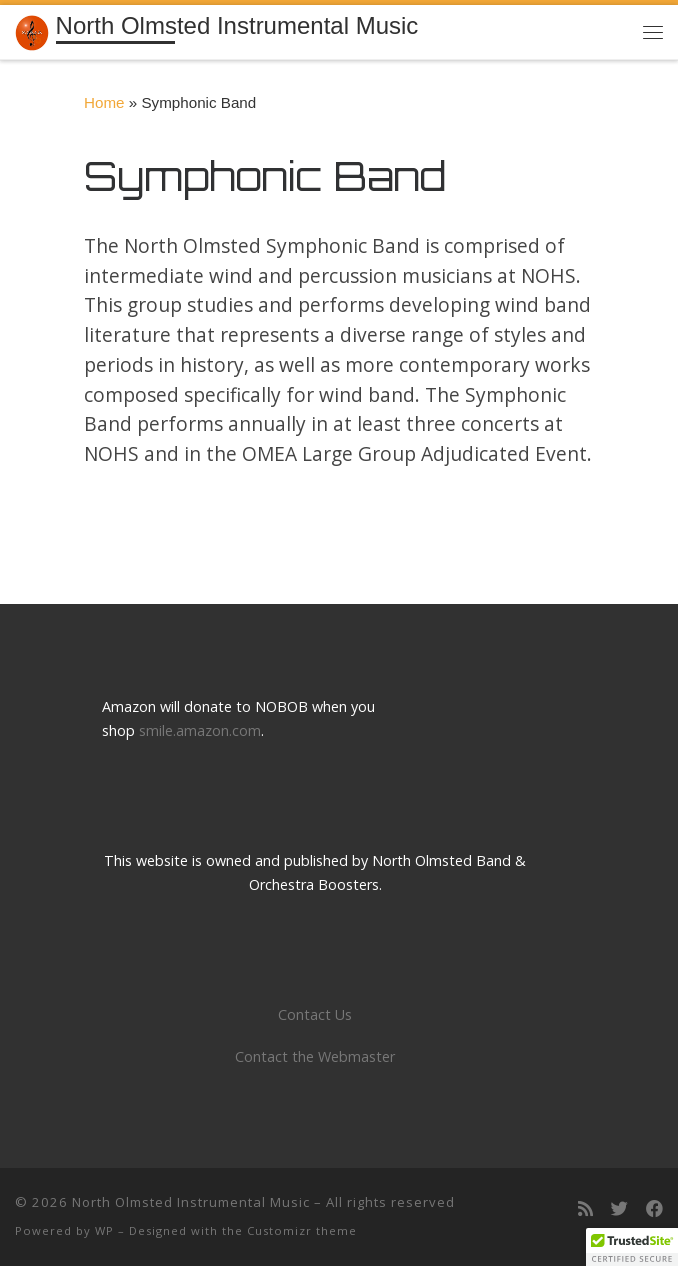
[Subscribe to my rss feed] (585, 1209)
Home (104, 102)
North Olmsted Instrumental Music (191, 1202)
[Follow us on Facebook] (654, 1209)
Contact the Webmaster (315, 1056)
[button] (632, 1247)
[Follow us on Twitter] (619, 1209)
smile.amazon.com (200, 730)
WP (104, 1230)
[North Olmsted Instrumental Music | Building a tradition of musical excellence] (32, 30)
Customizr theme (302, 1230)
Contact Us (315, 1014)
